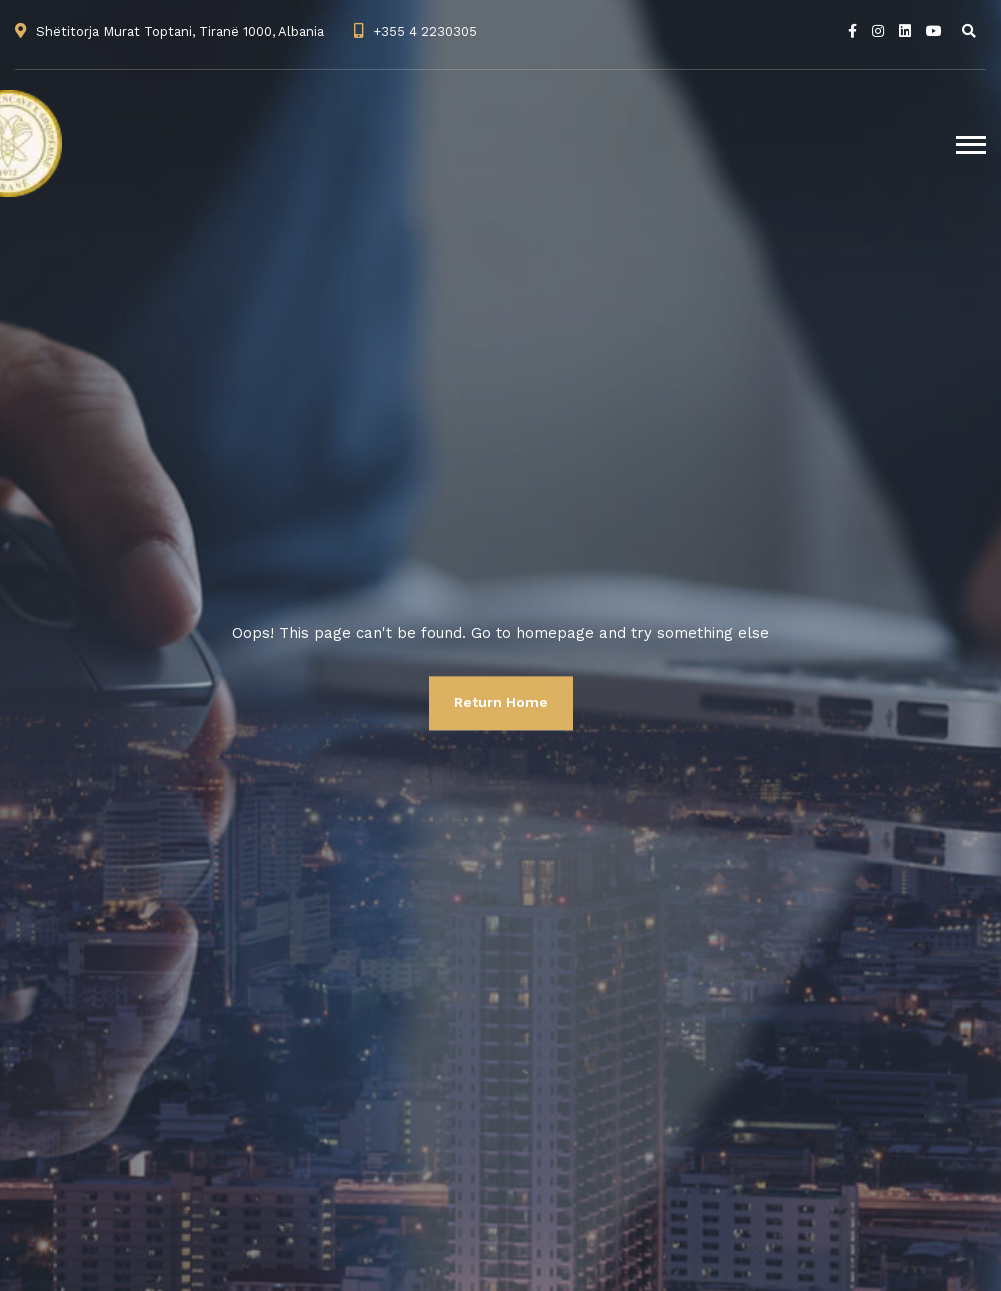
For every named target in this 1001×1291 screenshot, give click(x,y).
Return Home (501, 702)
